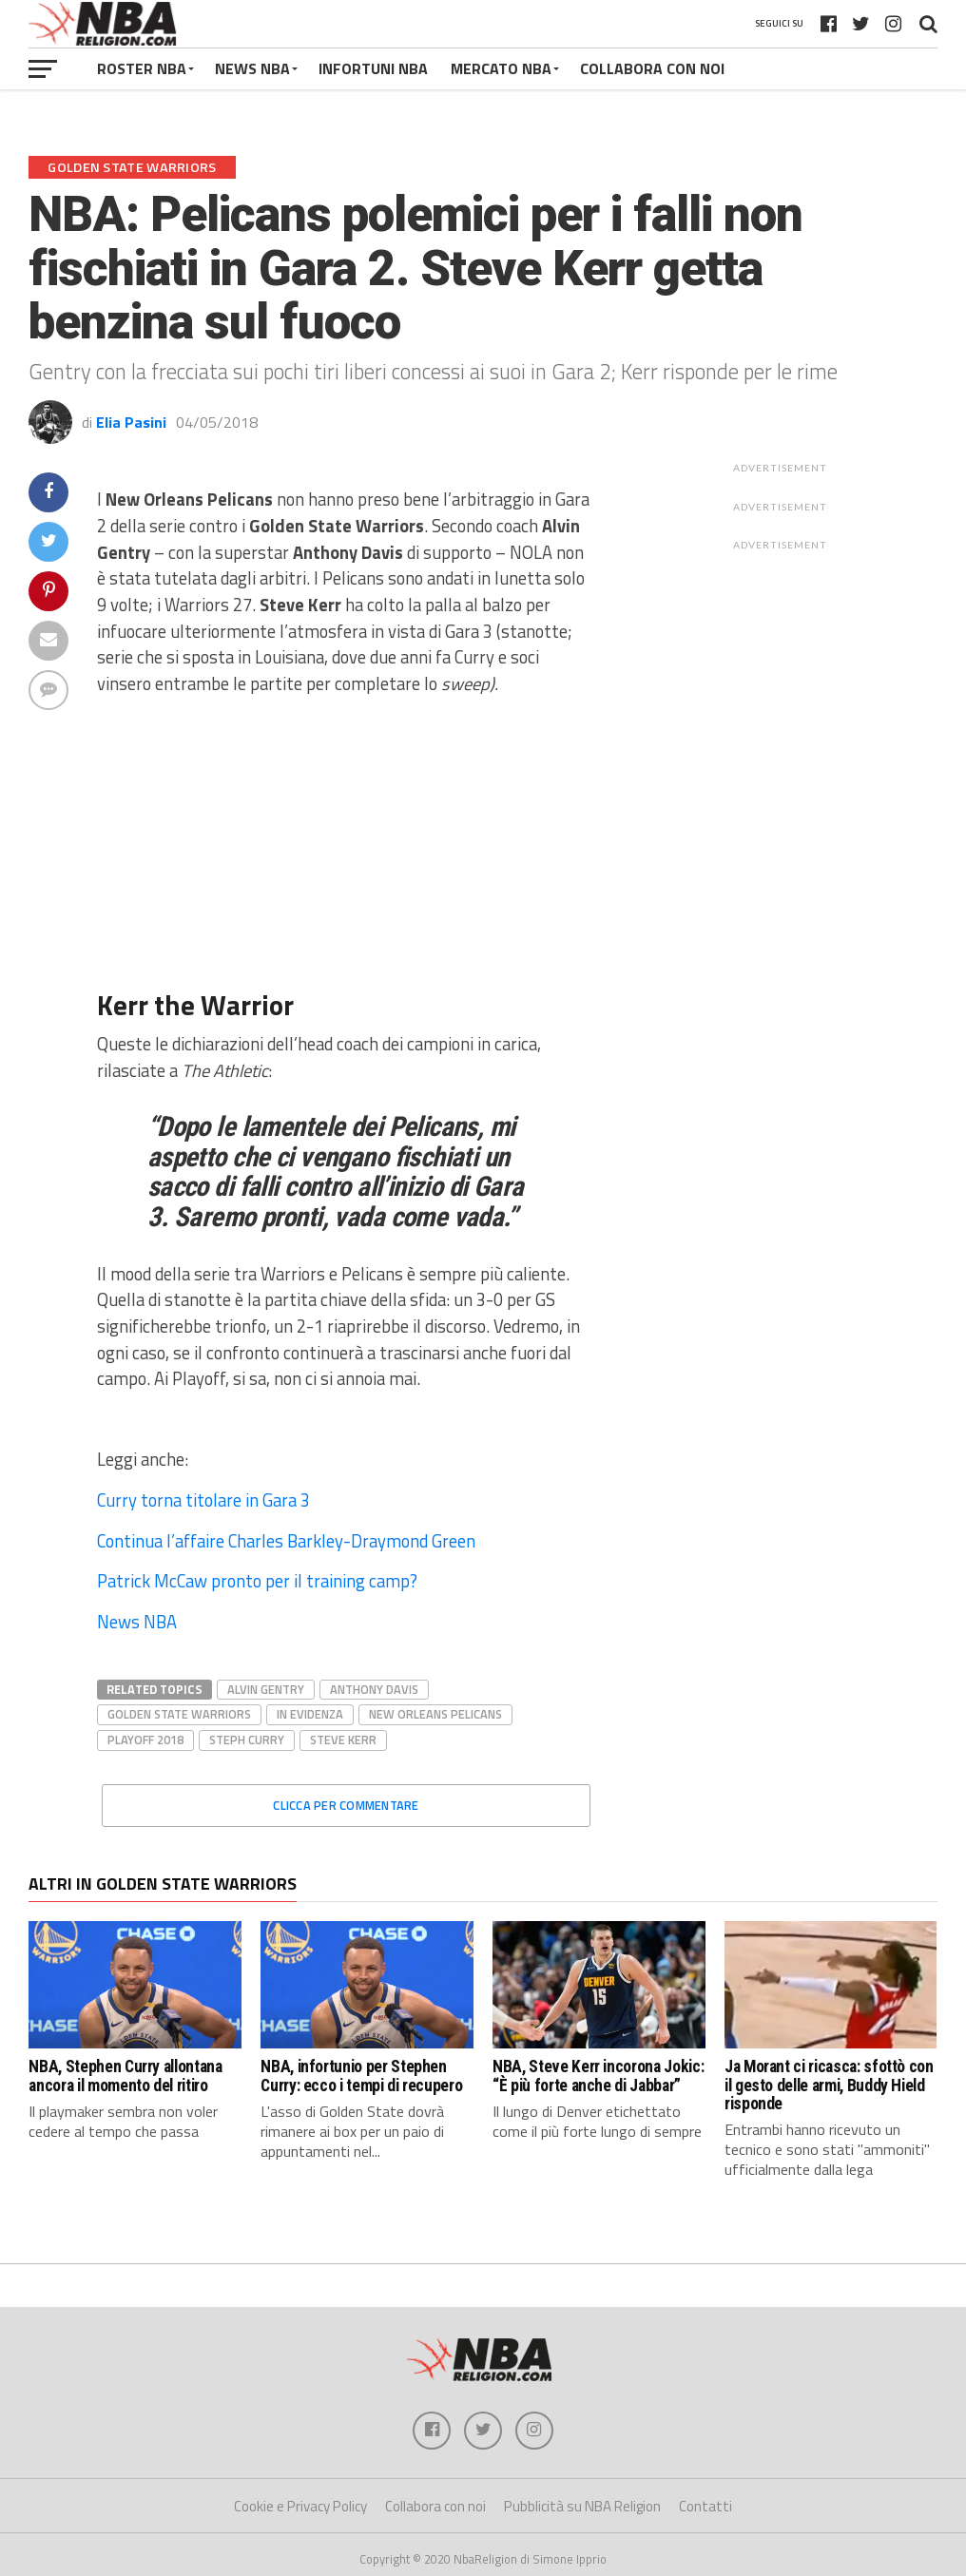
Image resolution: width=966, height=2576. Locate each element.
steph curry (246, 1739)
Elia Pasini (131, 422)
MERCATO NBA (501, 68)
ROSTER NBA (141, 68)
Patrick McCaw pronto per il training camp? (257, 1580)
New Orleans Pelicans (435, 1713)
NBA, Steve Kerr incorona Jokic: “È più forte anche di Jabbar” (598, 2075)
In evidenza (310, 1713)
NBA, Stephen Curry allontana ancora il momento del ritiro (125, 2075)
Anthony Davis (374, 1689)
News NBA (137, 1621)
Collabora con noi (435, 2506)
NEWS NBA (252, 68)
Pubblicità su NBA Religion (582, 2506)
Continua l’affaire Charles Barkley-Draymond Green (286, 1541)
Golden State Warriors (179, 1713)
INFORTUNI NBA (373, 68)
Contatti (705, 2506)
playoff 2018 (145, 1739)
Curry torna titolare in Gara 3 (203, 1500)
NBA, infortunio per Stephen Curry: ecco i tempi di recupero (361, 2075)
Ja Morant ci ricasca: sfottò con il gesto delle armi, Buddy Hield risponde (829, 2085)
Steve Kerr (343, 1739)
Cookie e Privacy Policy (300, 2506)
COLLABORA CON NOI (652, 68)
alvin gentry (265, 1689)
